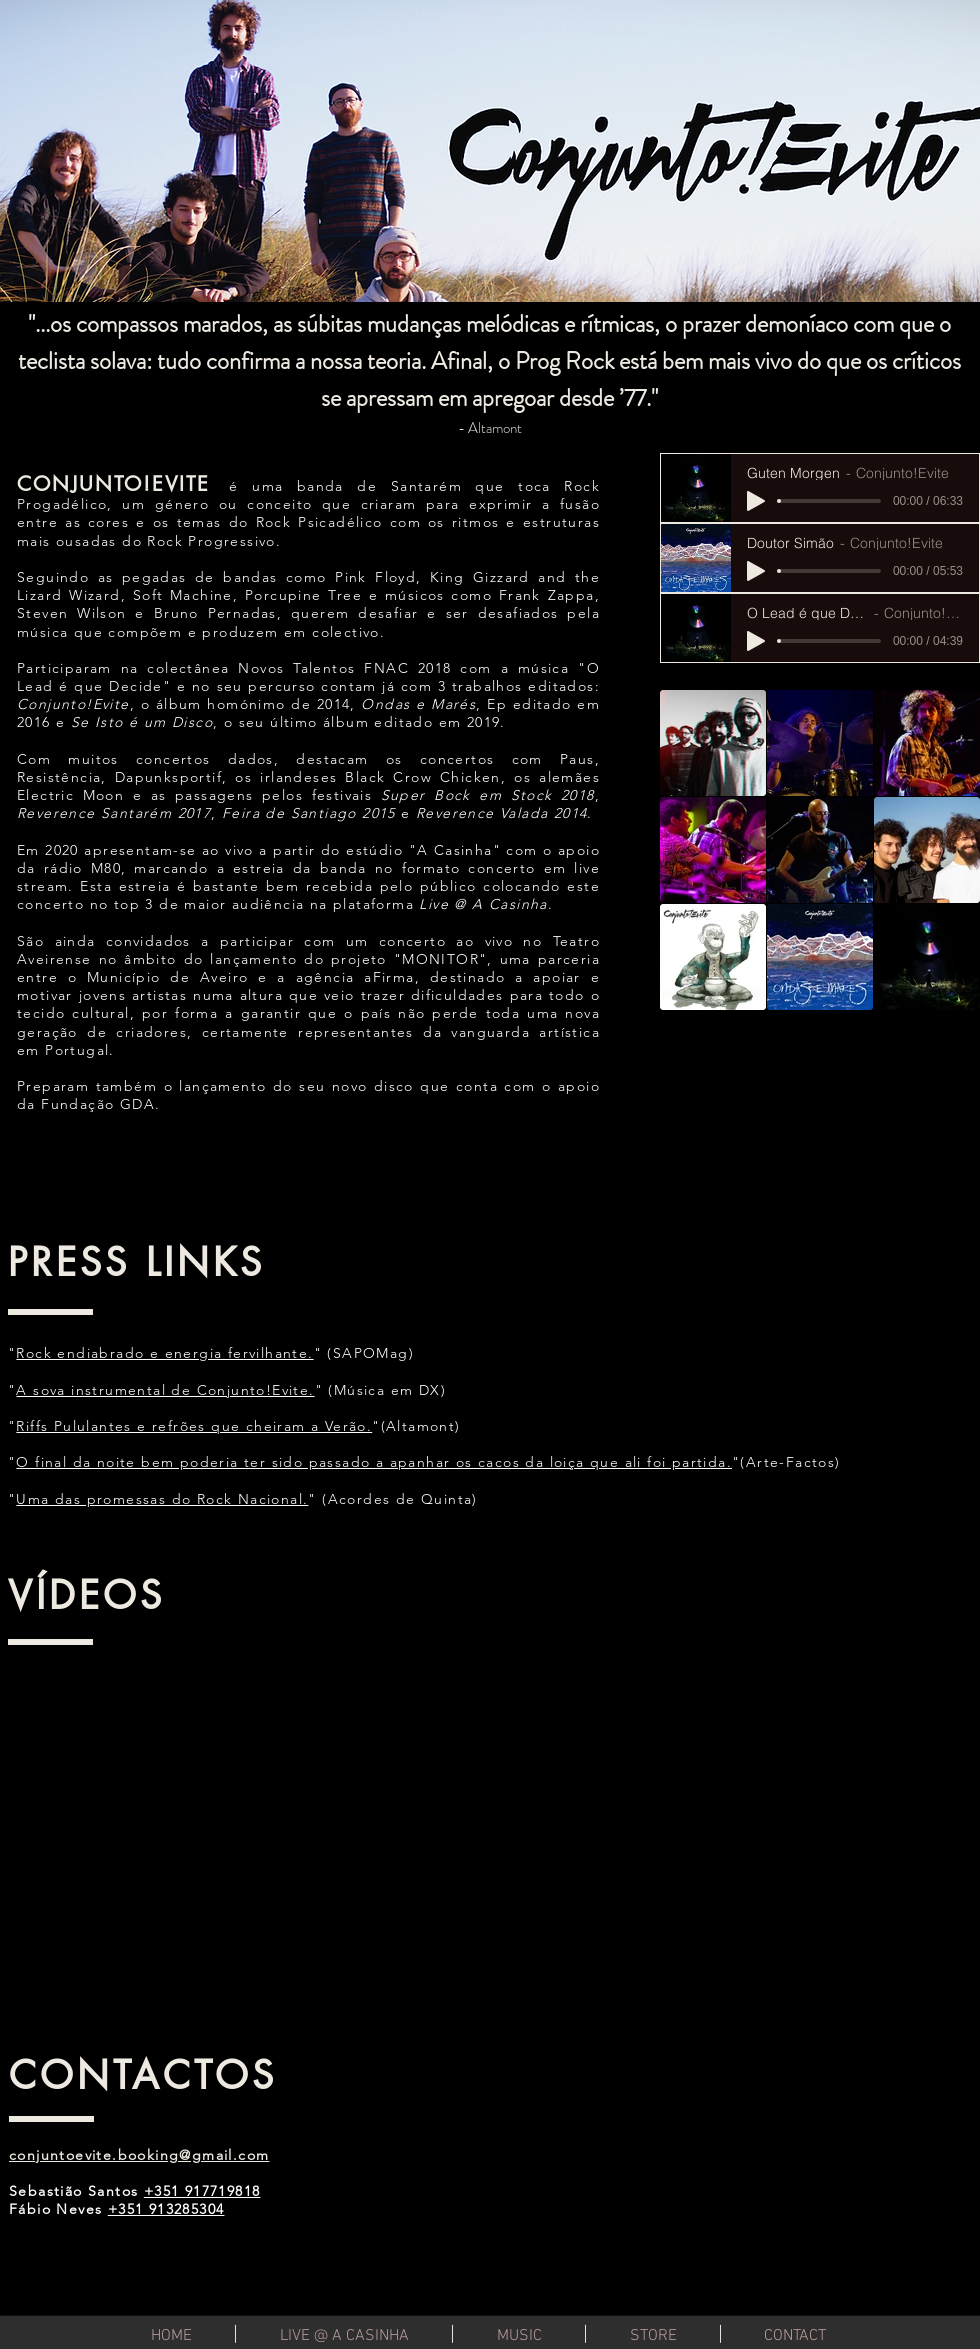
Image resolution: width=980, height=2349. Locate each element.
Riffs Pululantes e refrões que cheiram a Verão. (194, 1426)
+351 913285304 (166, 2209)
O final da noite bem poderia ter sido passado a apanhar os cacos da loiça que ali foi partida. (374, 1462)
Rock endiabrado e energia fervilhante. (164, 1353)
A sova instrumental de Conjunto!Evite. (165, 1390)
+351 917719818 (202, 2191)
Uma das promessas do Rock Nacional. (162, 1499)
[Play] (756, 501)
